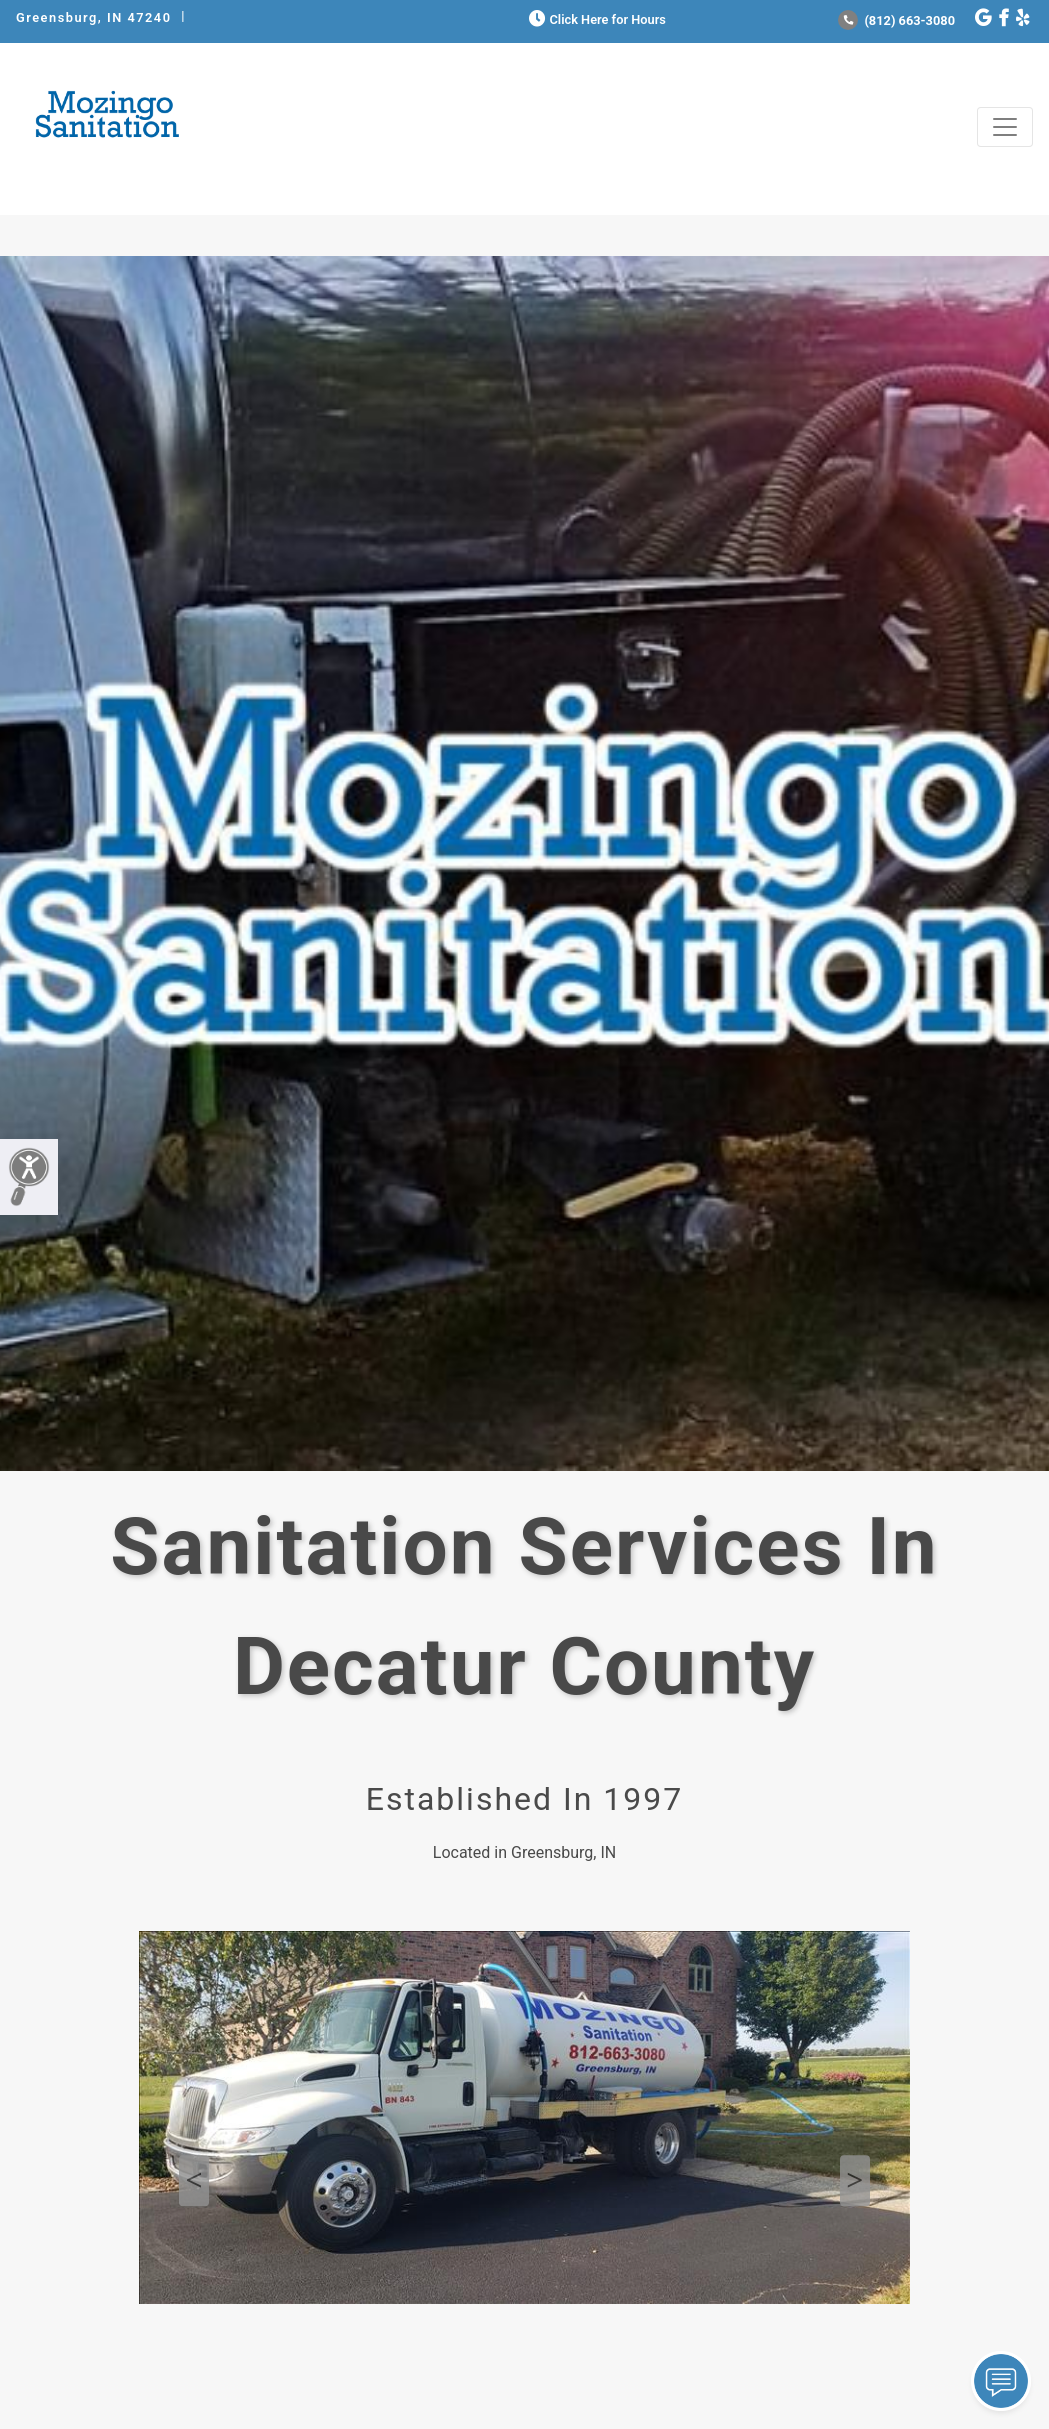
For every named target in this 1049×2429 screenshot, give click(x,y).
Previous (194, 2181)
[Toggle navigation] (1005, 127)
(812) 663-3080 (896, 20)
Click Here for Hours (595, 19)
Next (855, 2181)
